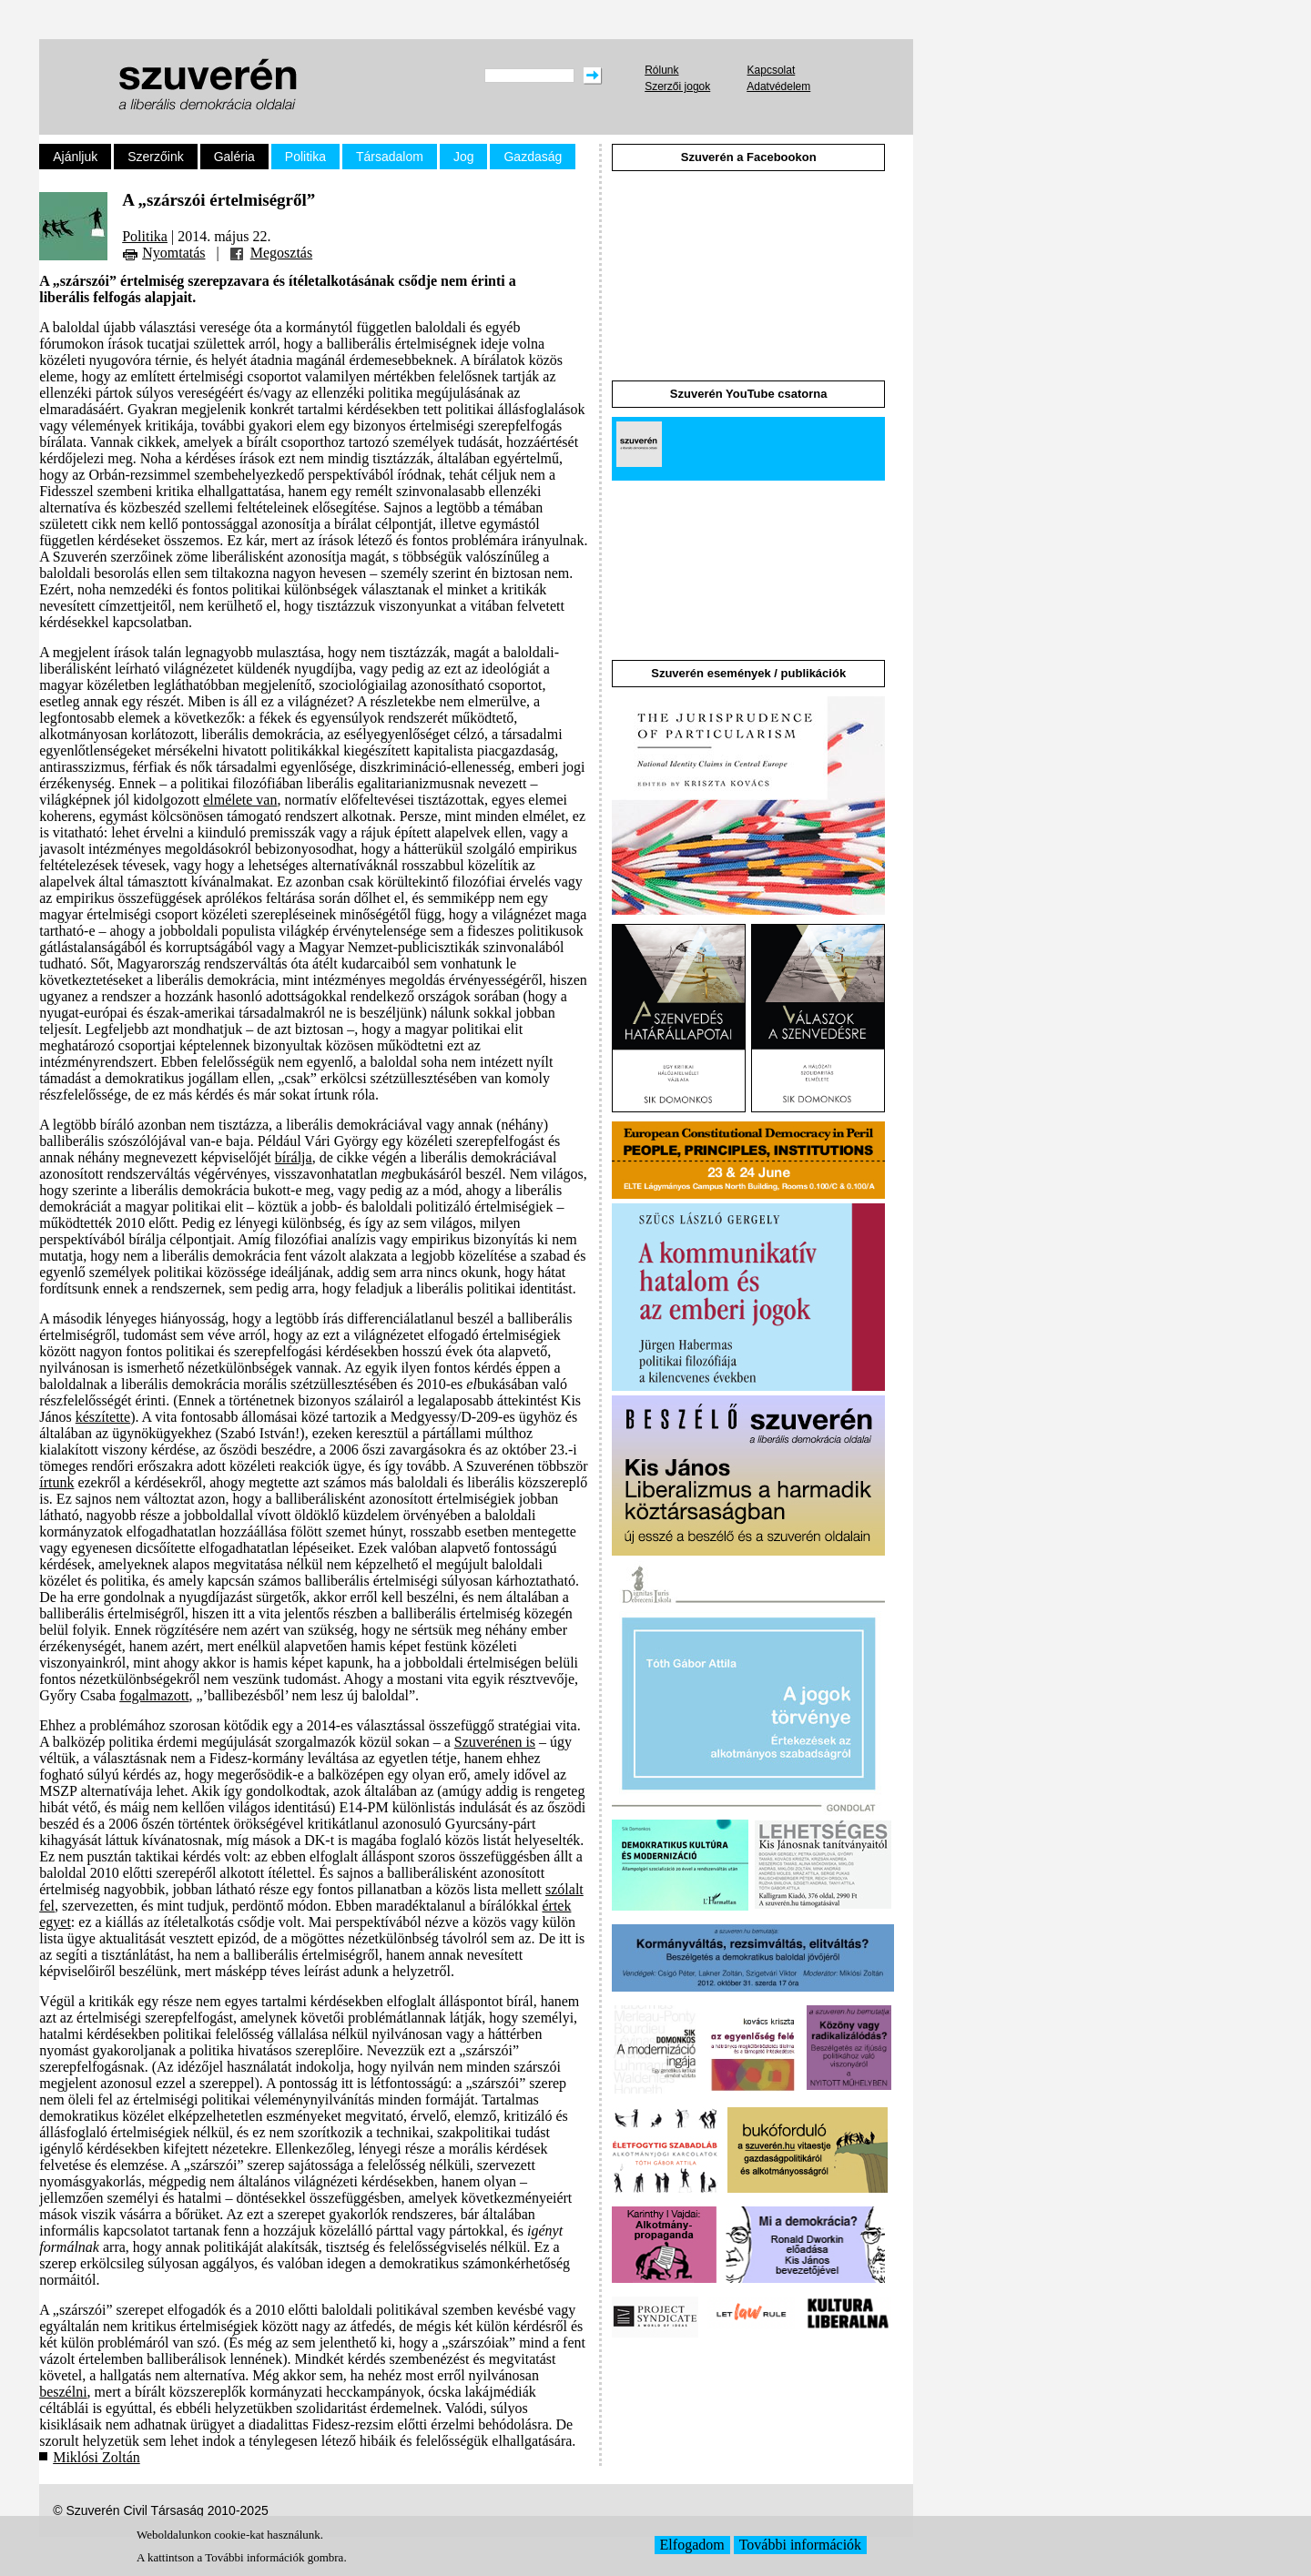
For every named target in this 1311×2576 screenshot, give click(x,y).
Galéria (234, 156)
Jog (463, 156)
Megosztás (281, 252)
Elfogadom (692, 2544)
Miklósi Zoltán (96, 2457)
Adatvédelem (778, 86)
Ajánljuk (75, 156)
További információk (800, 2544)
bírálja (293, 1157)
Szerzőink (155, 156)
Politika (305, 156)
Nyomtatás (173, 252)
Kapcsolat (771, 70)
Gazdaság (532, 156)
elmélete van (240, 799)
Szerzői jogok (677, 86)
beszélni (62, 2391)
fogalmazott (153, 1695)
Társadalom (389, 156)
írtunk (56, 1482)
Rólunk (661, 70)
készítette (103, 1417)
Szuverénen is (494, 1741)
